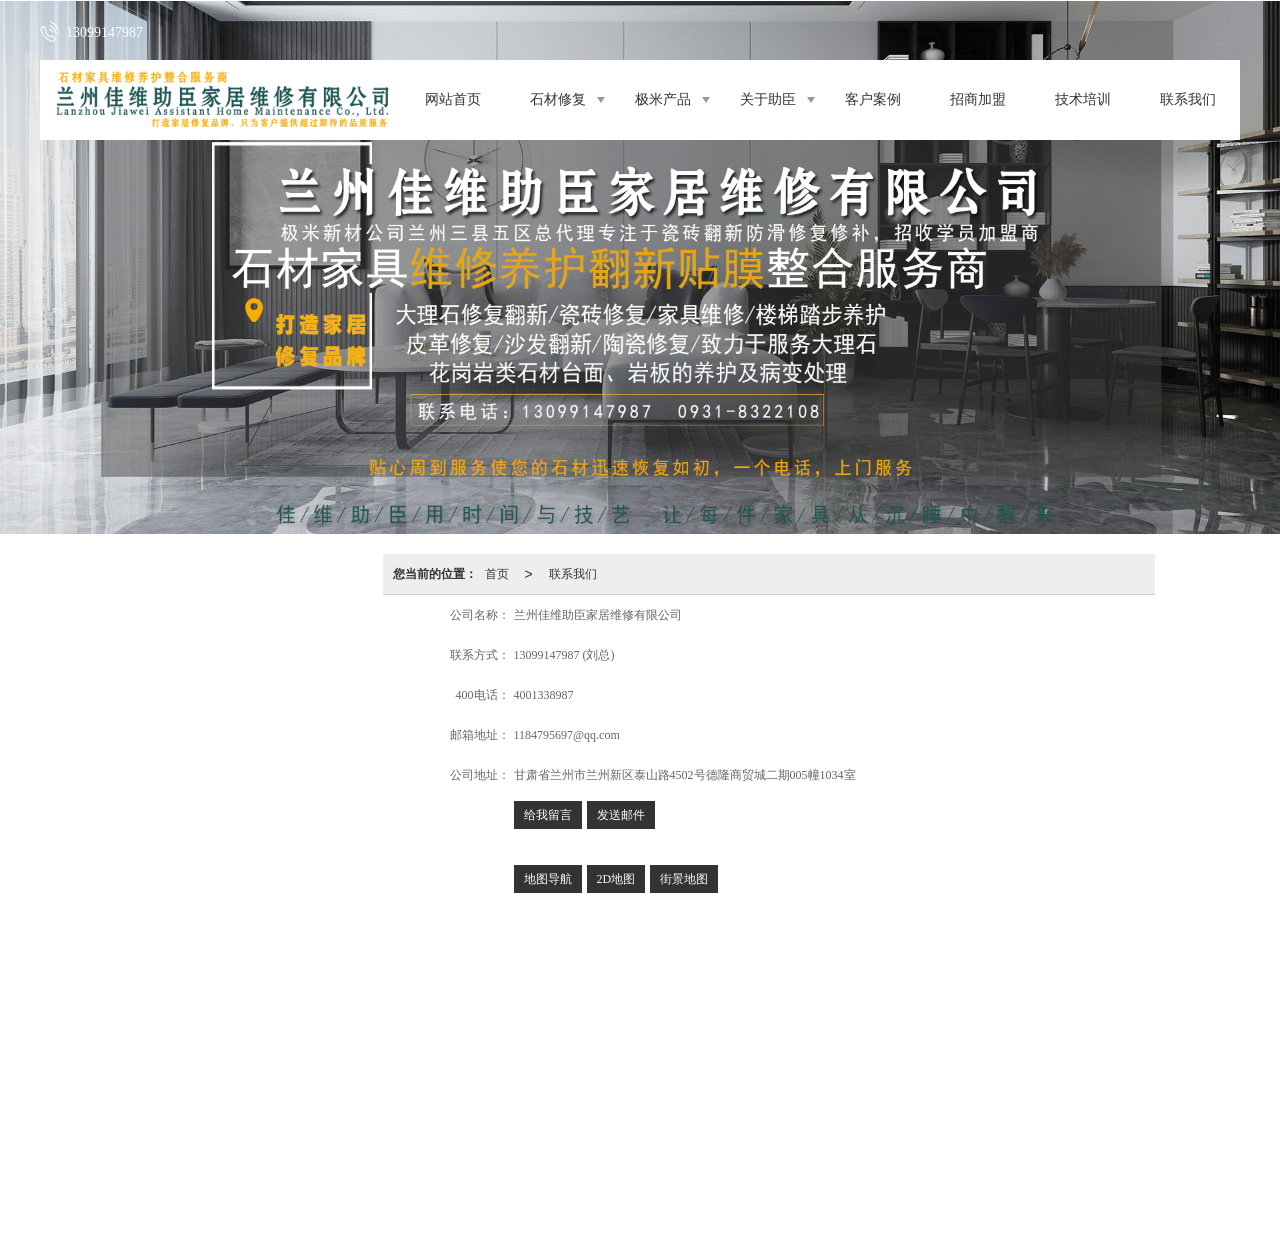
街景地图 (684, 879)
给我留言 (548, 815)
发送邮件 (621, 815)
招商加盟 (978, 99)
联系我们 (1188, 99)
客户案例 (873, 99)
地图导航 (548, 879)
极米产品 (663, 99)
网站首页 (453, 99)
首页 (497, 574)
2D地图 (616, 879)
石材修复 (558, 99)
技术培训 (1083, 99)
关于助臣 (768, 99)
